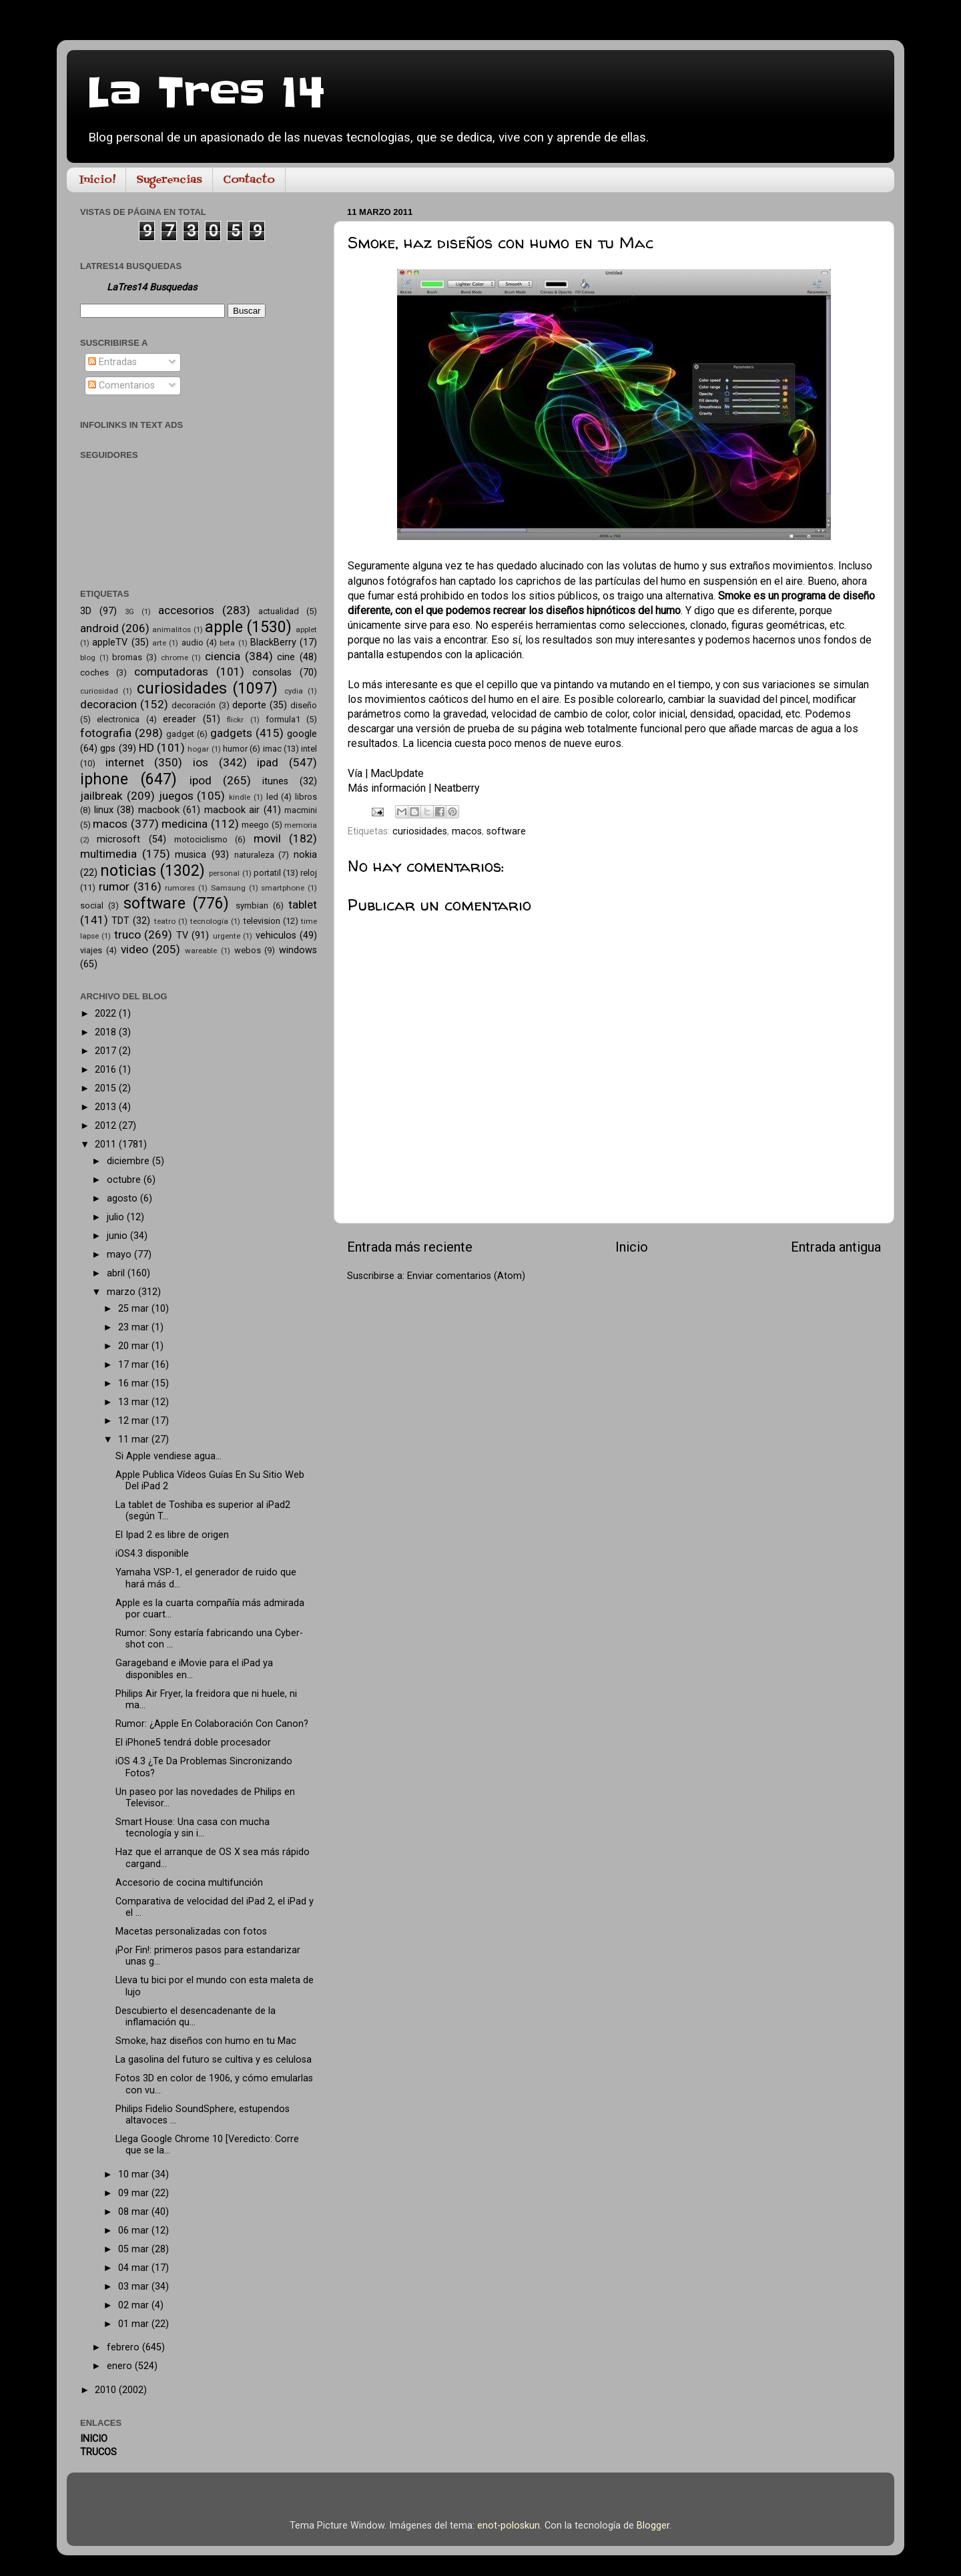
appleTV (109, 642)
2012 (107, 1125)
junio (118, 1236)
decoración (194, 705)
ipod (201, 780)
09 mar (134, 2193)
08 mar (134, 2212)
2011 (107, 1144)
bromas (127, 657)
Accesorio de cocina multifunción (189, 1882)
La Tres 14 (206, 93)
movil (267, 838)
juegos (176, 795)
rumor (114, 886)
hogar (198, 749)
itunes (275, 781)
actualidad (278, 611)
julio (117, 1217)
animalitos (171, 629)
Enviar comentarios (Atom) (466, 1276)
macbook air (232, 810)
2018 (107, 1032)
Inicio (631, 1247)
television (262, 921)
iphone (104, 779)
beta (227, 643)
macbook (159, 810)
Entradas (112, 362)
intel (309, 749)
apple (224, 627)
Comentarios (121, 385)
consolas (272, 672)
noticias (128, 871)
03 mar (134, 2286)
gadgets (231, 733)
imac (272, 749)
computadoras (171, 671)
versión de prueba (458, 728)
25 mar (134, 1308)
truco (127, 934)
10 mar (134, 2174)
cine (286, 657)
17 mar (134, 1364)
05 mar (134, 2249)
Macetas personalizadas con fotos (191, 1931)
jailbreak (101, 795)
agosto (123, 1198)
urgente (226, 936)
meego (255, 825)
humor (235, 749)
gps (107, 748)
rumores (180, 887)
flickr (235, 719)
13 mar (134, 1402)
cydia (293, 691)
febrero (124, 2347)
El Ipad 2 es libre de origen (172, 1535)
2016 (107, 1069)
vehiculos (276, 935)
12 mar (134, 1421)
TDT (120, 921)
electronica (118, 719)
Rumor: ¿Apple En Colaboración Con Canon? (211, 1724)
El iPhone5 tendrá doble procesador (193, 1742)
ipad (267, 762)
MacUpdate (397, 773)
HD (146, 747)
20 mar (134, 1346)
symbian (252, 905)
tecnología (209, 921)
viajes (91, 950)
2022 (107, 1013)
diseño (303, 705)
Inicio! (97, 180)
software (506, 831)
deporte (249, 705)
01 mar (134, 2324)
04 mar (134, 2268)
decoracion (108, 704)
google (302, 734)
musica (190, 854)
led (272, 797)
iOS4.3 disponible (152, 1553)
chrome (174, 657)
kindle (239, 797)
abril (117, 1273)
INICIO (93, 2438)
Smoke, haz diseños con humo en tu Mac (205, 2041)
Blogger (653, 2525)
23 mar (134, 1327)
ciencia (222, 656)
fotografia (105, 733)
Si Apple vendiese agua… (168, 1456)
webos (247, 950)
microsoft (118, 839)
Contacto (249, 180)
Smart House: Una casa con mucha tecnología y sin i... (192, 1827)
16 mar (134, 1383)
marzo (122, 1292)
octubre (125, 1180)
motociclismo (201, 839)
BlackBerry (273, 642)
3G (129, 611)
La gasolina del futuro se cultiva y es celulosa (213, 2059)
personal (224, 873)
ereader (179, 719)
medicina (185, 823)
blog (87, 657)
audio (193, 642)
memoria (300, 825)
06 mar (134, 2230)
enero (121, 2366)
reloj (308, 873)
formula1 (283, 719)
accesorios (186, 610)
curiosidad (99, 691)
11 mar (134, 1439)
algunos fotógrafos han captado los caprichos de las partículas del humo (517, 581)
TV (182, 935)
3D (85, 611)
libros (306, 797)
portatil (267, 873)
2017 (107, 1051)
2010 (107, 2390)
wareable (201, 950)
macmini (300, 810)
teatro (165, 921)
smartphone (282, 887)
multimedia (108, 853)
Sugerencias (169, 180)
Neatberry (456, 788)
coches (94, 673)
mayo (120, 1254)
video (134, 949)
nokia (305, 854)
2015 (107, 1088)
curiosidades (419, 831)
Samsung (228, 887)
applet (306, 629)
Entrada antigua (836, 1247)
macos (467, 831)
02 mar (134, 2305)
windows (298, 950)
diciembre (129, 1161)
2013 (107, 1107)
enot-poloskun (508, 2525)
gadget (180, 734)
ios (200, 762)
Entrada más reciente (409, 1247)
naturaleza (254, 855)
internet (124, 762)
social (91, 905)
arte (159, 643)
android (99, 628)
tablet (302, 904)
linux (103, 810)
